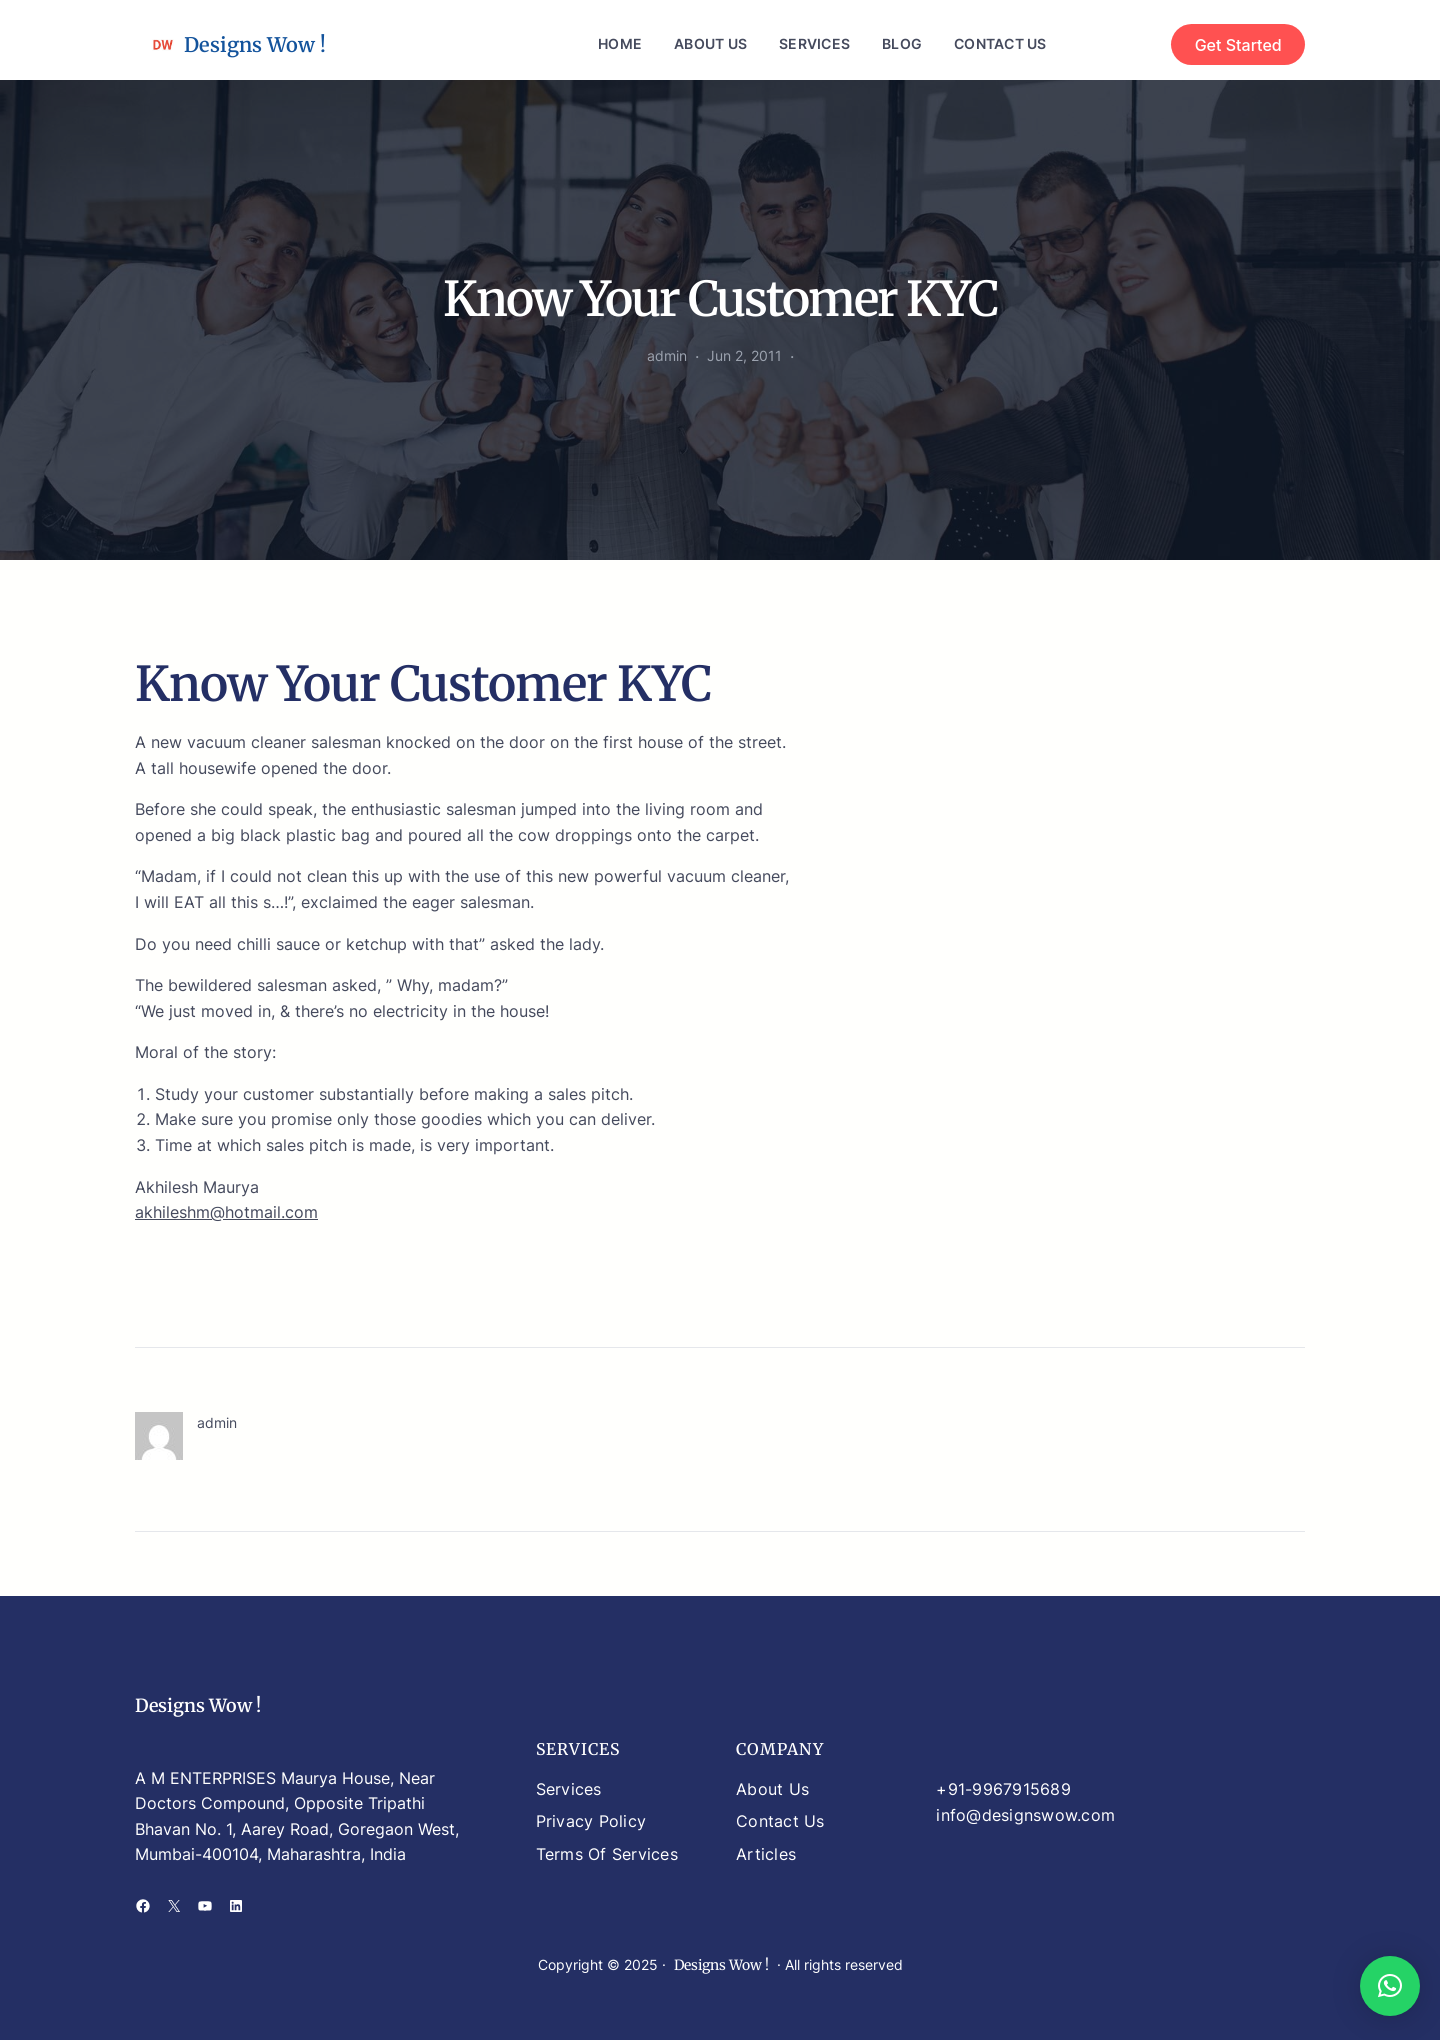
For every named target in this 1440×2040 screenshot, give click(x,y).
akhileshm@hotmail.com (226, 1212)
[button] (1390, 1986)
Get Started (1238, 45)
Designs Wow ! (255, 44)
